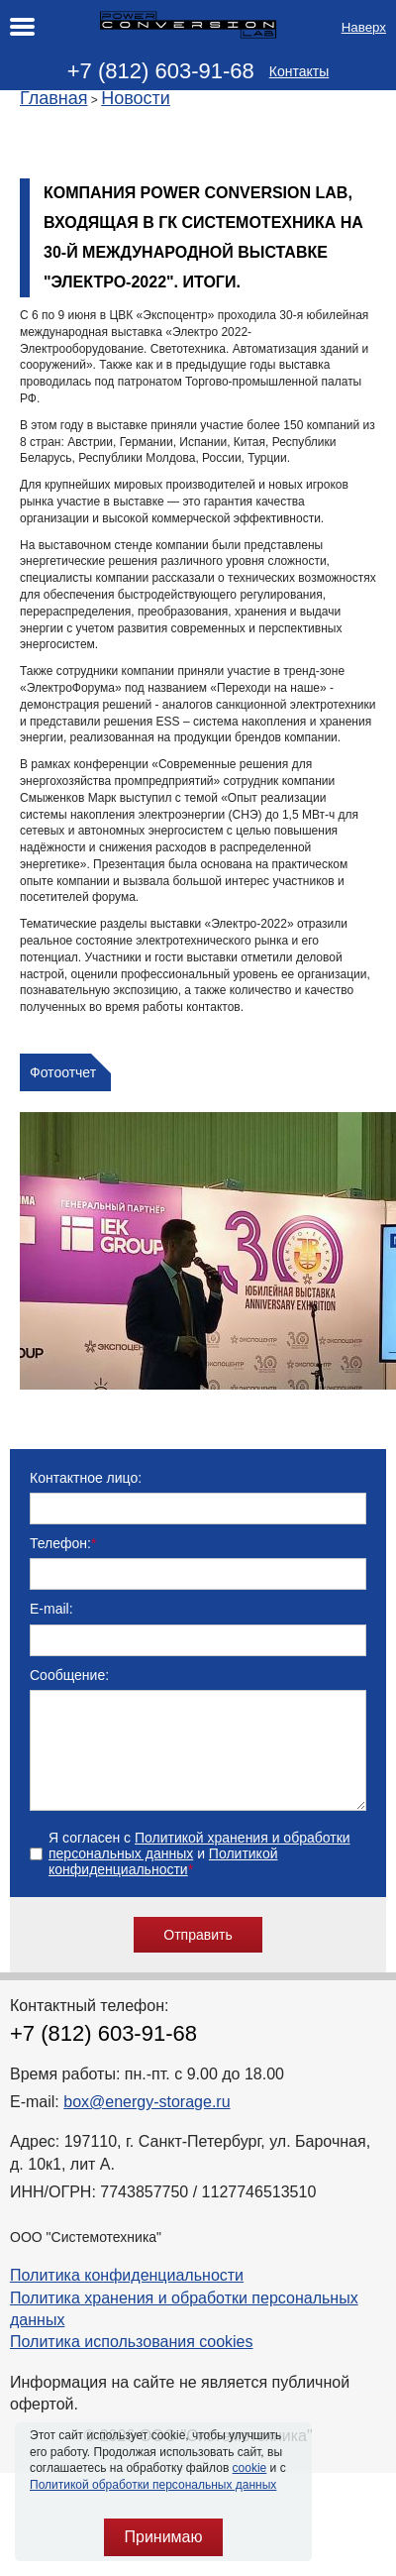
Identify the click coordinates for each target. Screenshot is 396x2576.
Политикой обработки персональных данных (153, 2485)
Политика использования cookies (131, 2365)
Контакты (299, 71)
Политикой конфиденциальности (163, 1885)
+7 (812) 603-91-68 (160, 71)
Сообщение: (69, 1675)
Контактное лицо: (86, 1478)
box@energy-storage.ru (146, 2125)
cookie (250, 2468)
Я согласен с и (199, 1877)
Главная (54, 98)
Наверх (364, 27)
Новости (135, 98)
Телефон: (63, 1543)
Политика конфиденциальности (127, 2299)
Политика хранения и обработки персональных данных (184, 2332)
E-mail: (51, 1609)
